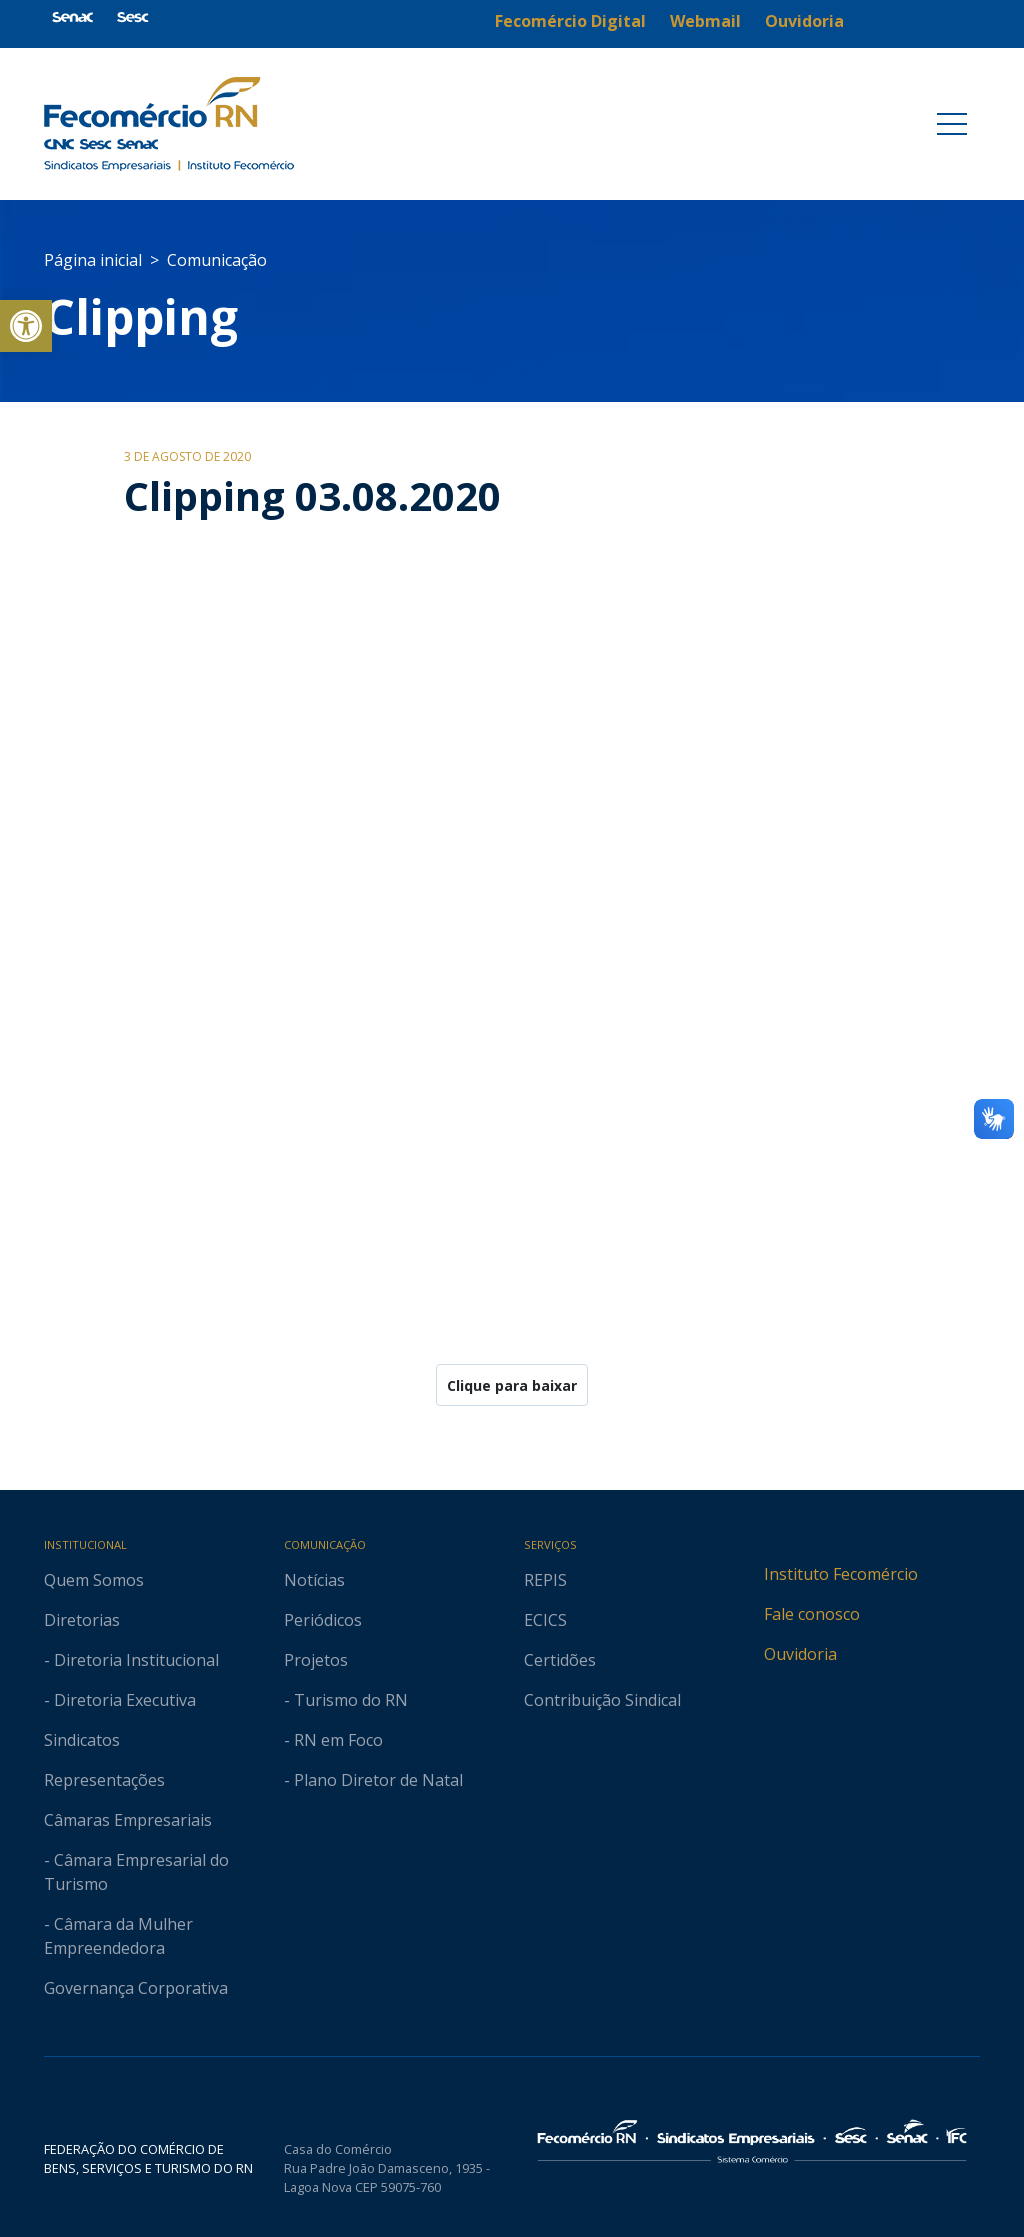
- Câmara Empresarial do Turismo (136, 1872)
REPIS (545, 1580)
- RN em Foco (333, 1740)
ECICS (545, 1620)
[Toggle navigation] (952, 124)
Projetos (316, 1660)
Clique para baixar (512, 1385)
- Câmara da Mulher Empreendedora (118, 1936)
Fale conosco (812, 1614)
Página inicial (93, 260)
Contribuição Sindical (602, 1700)
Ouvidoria (800, 1654)
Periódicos (323, 1620)
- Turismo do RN (346, 1700)
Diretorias (82, 1620)
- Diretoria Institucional (131, 1660)
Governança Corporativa (136, 1988)
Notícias (314, 1580)
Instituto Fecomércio (841, 1574)
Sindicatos (82, 1740)
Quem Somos (94, 1580)
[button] (26, 326)
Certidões (560, 1660)
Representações (104, 1780)
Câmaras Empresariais (128, 1820)
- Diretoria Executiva (120, 1700)
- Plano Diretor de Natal (373, 1780)
